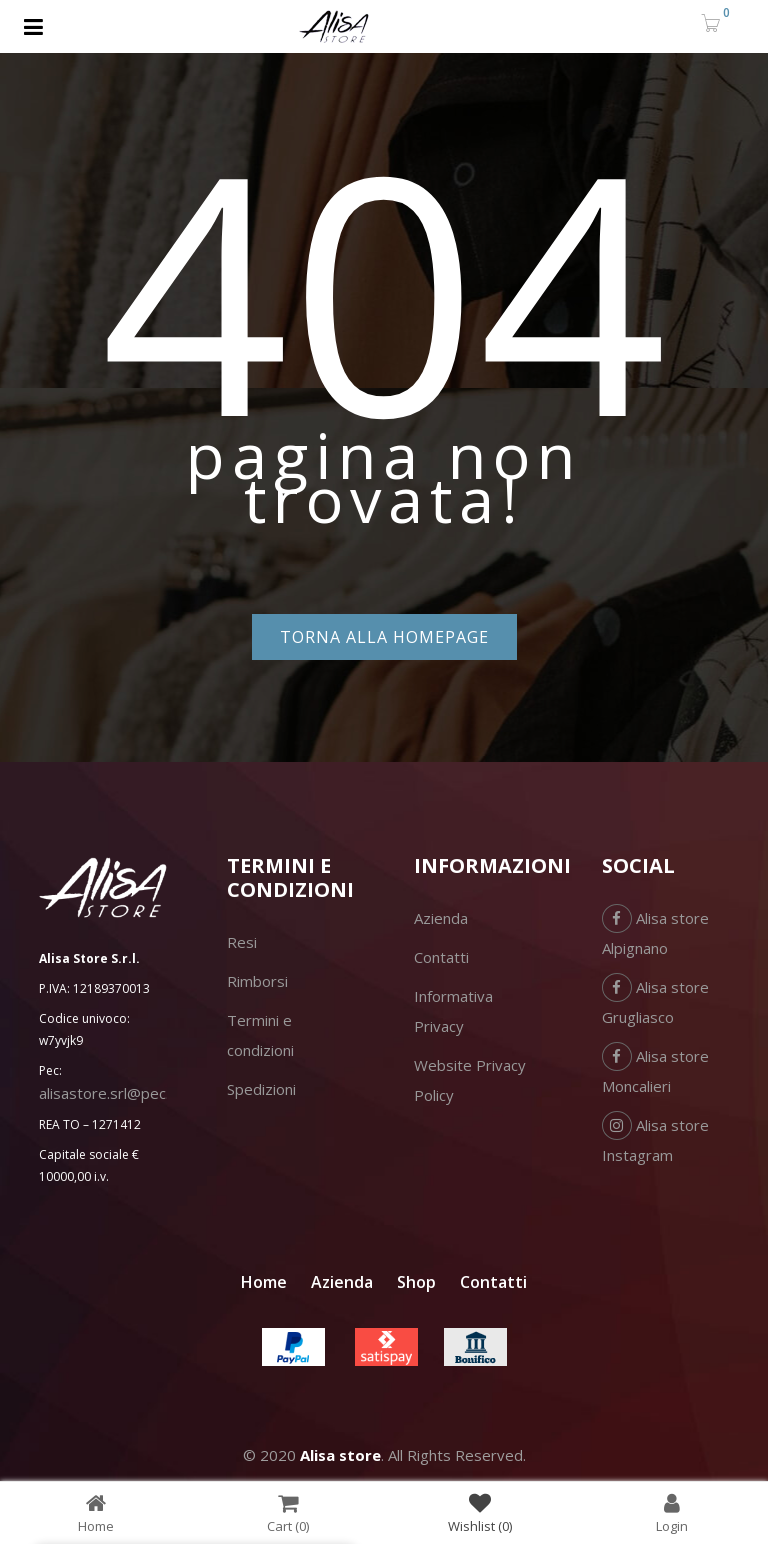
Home (264, 1282)
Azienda (441, 918)
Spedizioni (261, 1089)
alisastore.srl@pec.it (108, 1093)
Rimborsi (257, 981)
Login (672, 1512)
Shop (416, 1282)
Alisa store (340, 1455)
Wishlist (480, 1512)
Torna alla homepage (384, 637)
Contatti (441, 957)
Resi (242, 942)
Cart (288, 1512)
